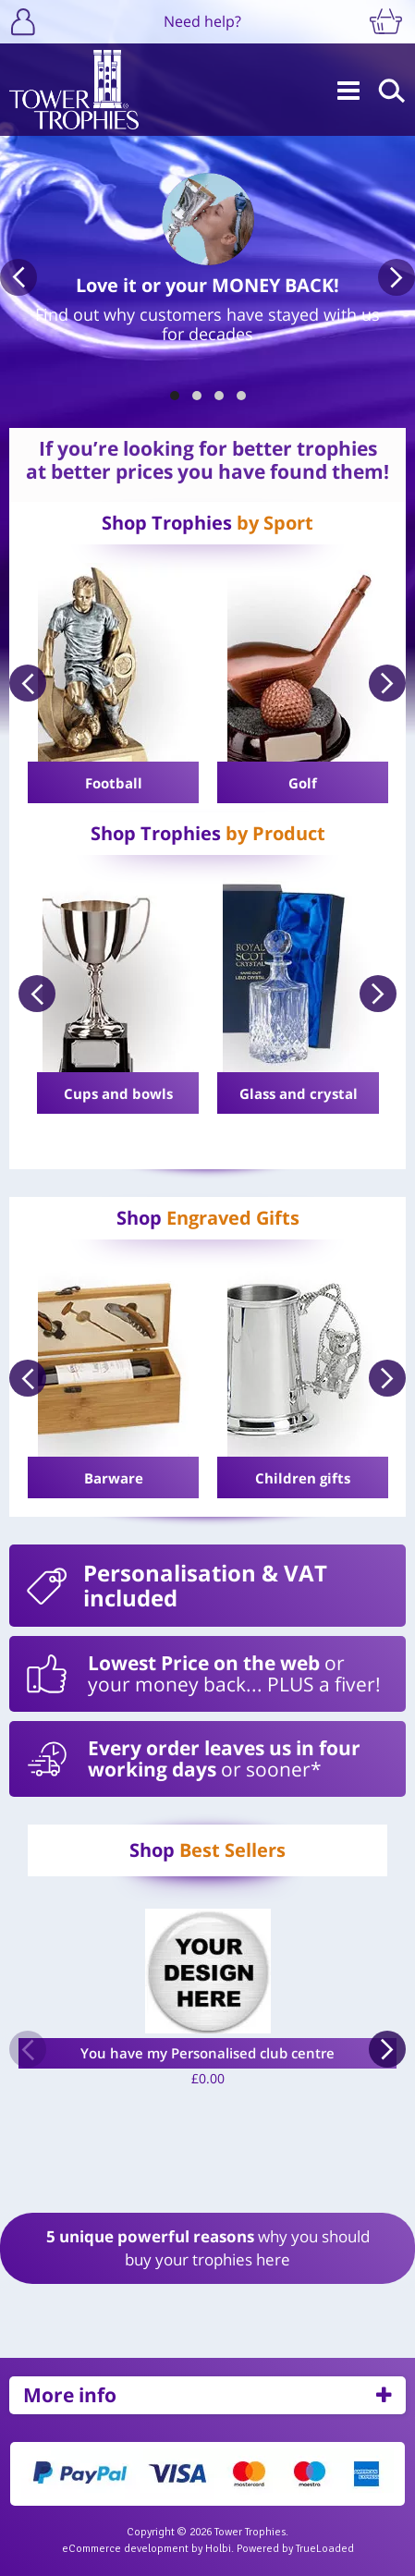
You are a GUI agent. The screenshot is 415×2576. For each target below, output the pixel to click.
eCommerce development (125, 2549)
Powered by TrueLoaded (295, 2549)
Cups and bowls (118, 1093)
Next (396, 277)
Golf (302, 783)
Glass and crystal (298, 1093)
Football (113, 783)
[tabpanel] (207, 257)
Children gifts (302, 1478)
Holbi (218, 2549)
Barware (113, 1478)
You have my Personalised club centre (207, 2053)
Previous (18, 277)
